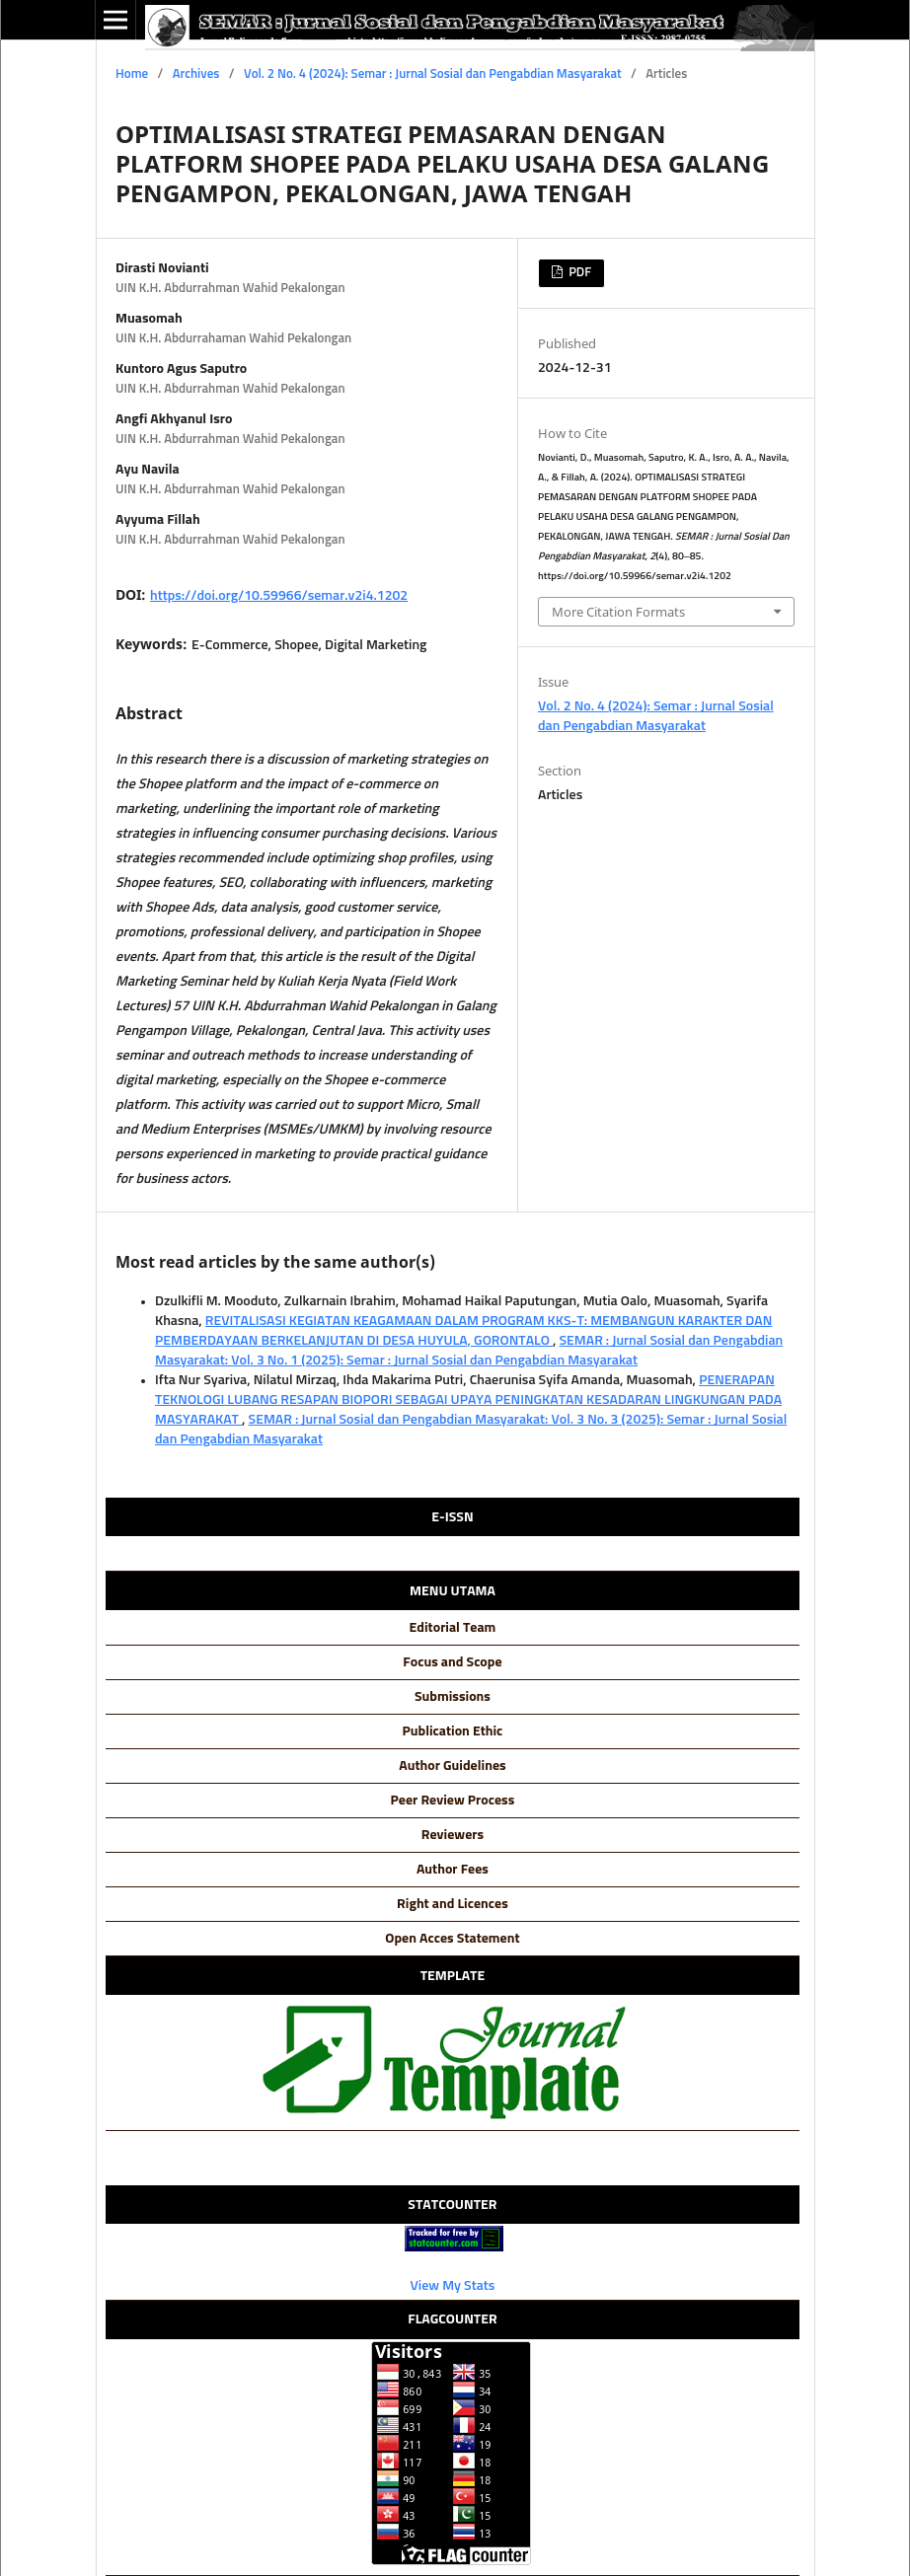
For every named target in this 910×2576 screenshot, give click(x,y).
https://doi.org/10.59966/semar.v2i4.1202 (279, 596)
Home (131, 74)
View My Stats (453, 2286)
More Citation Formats (618, 612)
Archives (196, 74)
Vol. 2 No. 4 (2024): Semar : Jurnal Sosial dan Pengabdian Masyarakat (433, 74)
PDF (578, 272)
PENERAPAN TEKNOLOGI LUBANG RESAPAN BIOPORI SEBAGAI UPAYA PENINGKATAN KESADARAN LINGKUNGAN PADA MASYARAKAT (468, 1400)
